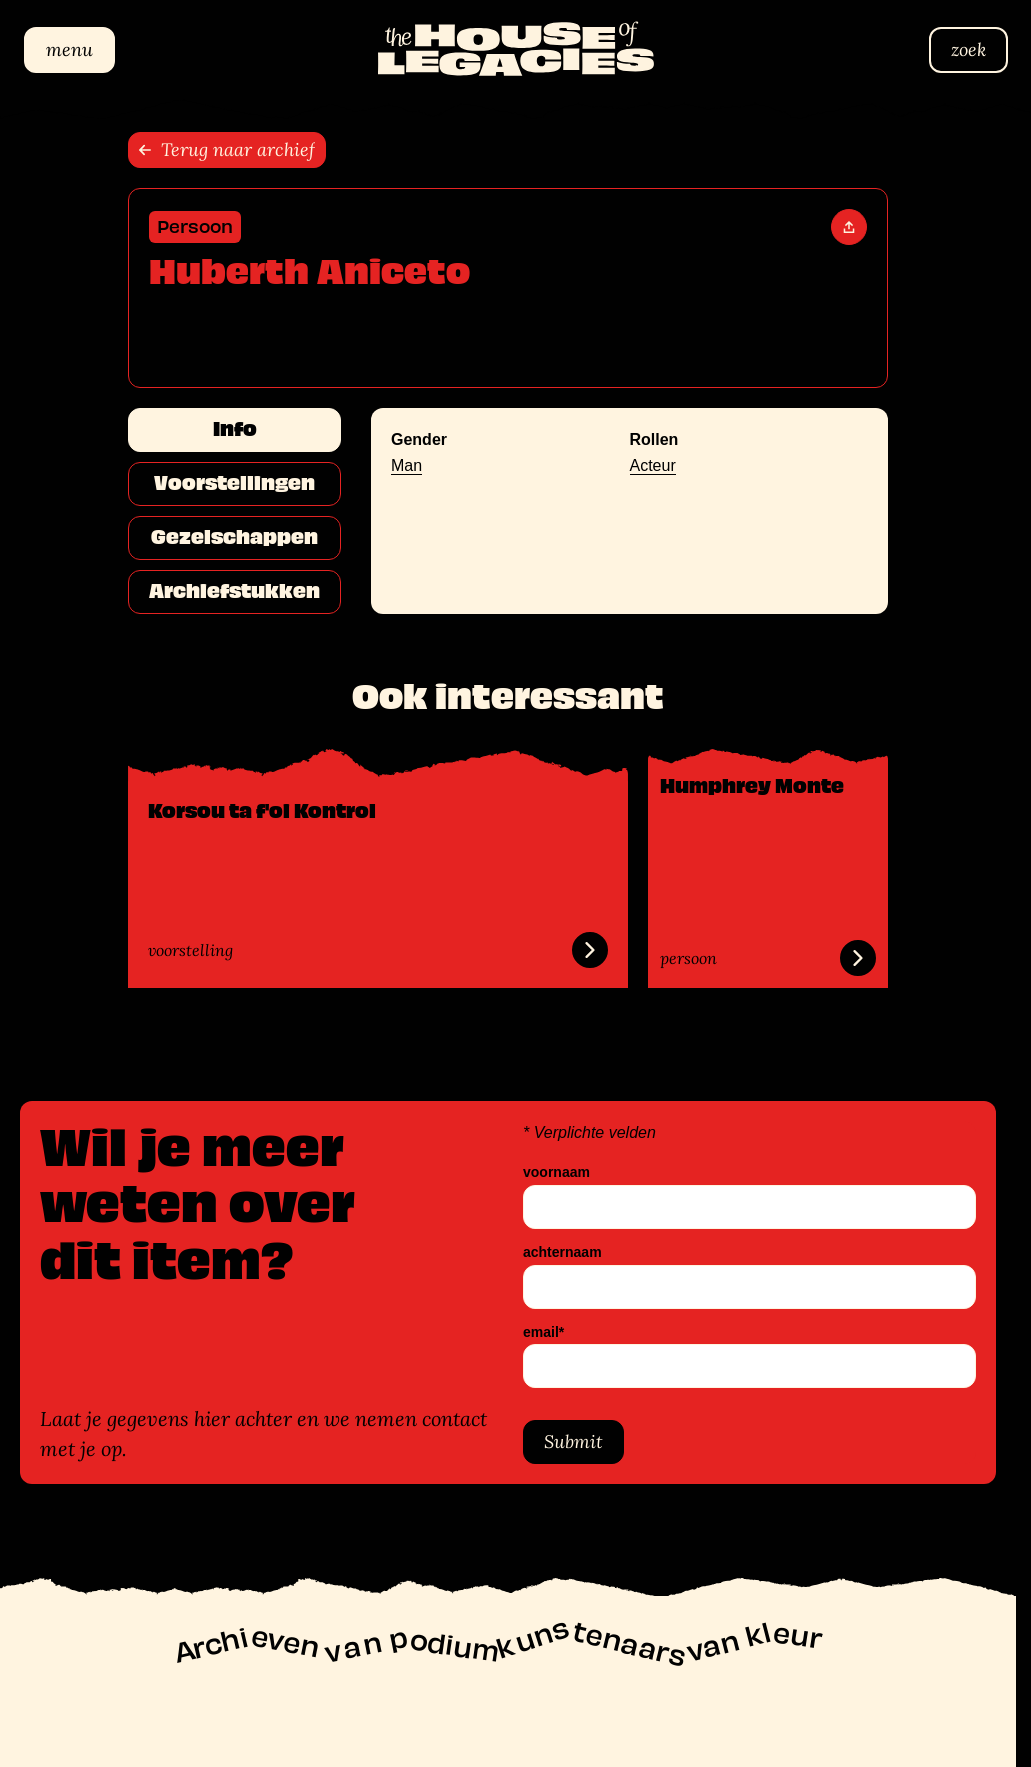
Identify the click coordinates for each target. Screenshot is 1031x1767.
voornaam (556, 1172)
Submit (573, 1441)
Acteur (653, 465)
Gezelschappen (234, 537)
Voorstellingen (234, 483)
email (543, 1331)
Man (406, 465)
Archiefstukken (234, 591)
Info (235, 429)
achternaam (562, 1251)
